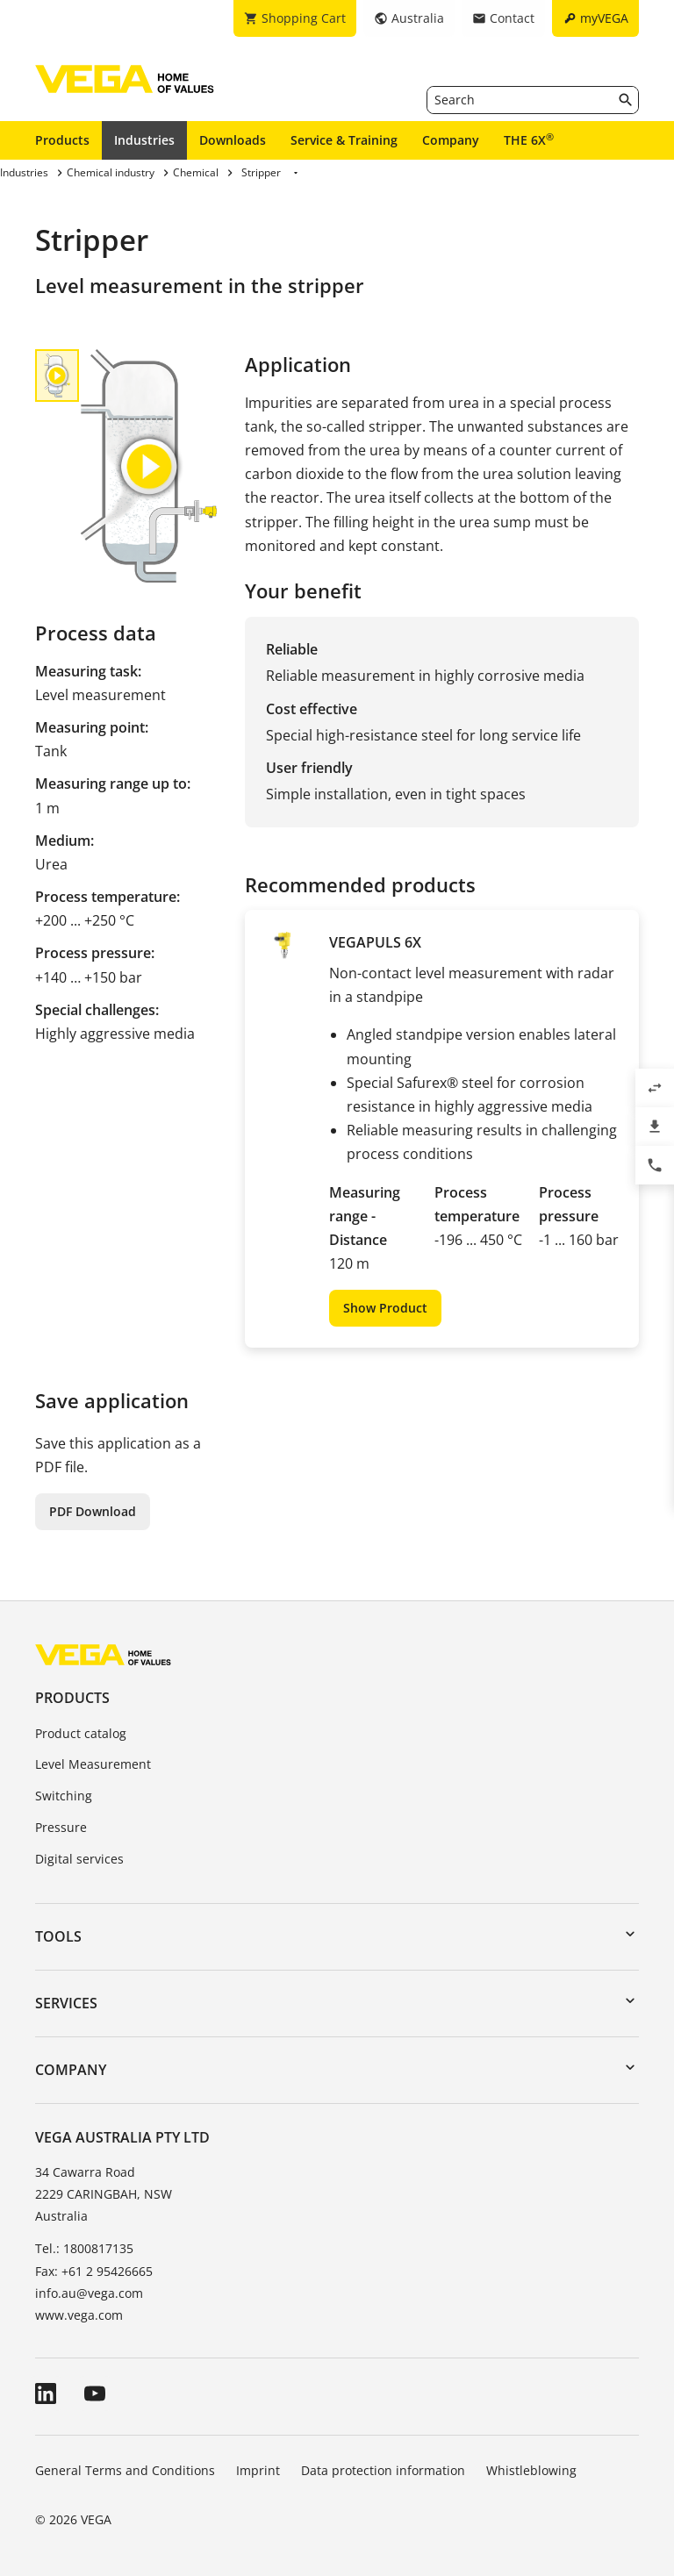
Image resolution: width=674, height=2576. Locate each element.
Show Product (385, 1307)
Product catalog (80, 1733)
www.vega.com (79, 2315)
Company (450, 140)
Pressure (61, 1827)
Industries (144, 140)
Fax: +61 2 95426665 (94, 2271)
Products (62, 140)
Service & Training (344, 140)
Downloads (232, 140)
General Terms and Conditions (125, 2470)
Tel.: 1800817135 (84, 2248)
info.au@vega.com (89, 2293)
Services (66, 2003)
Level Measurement (93, 1764)
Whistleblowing (531, 2470)
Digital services (79, 1858)
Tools (58, 1936)
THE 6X (529, 139)
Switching (63, 1795)
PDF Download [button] (92, 1511)
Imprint (258, 2470)
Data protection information (383, 2470)
